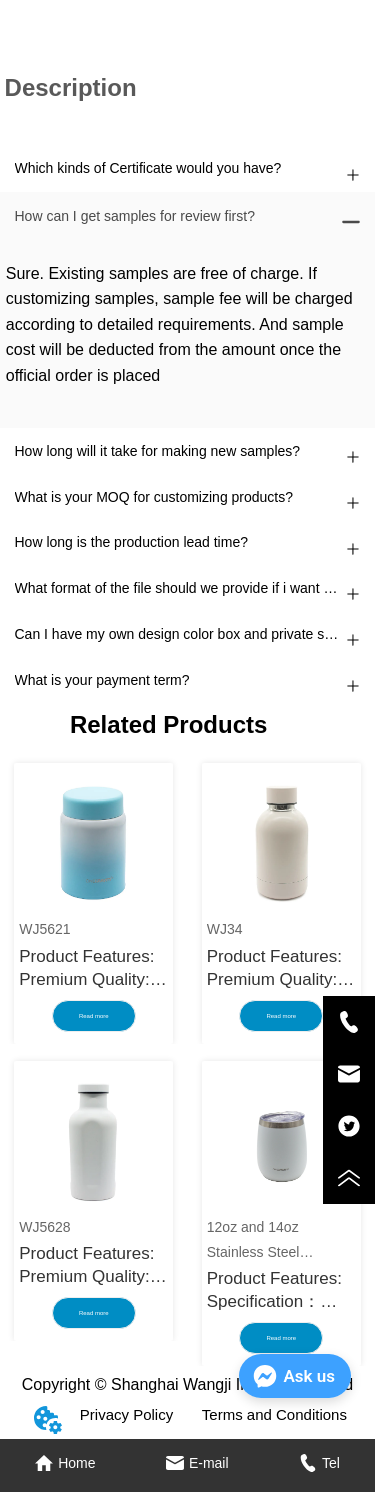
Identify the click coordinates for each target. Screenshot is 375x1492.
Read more (94, 1016)
